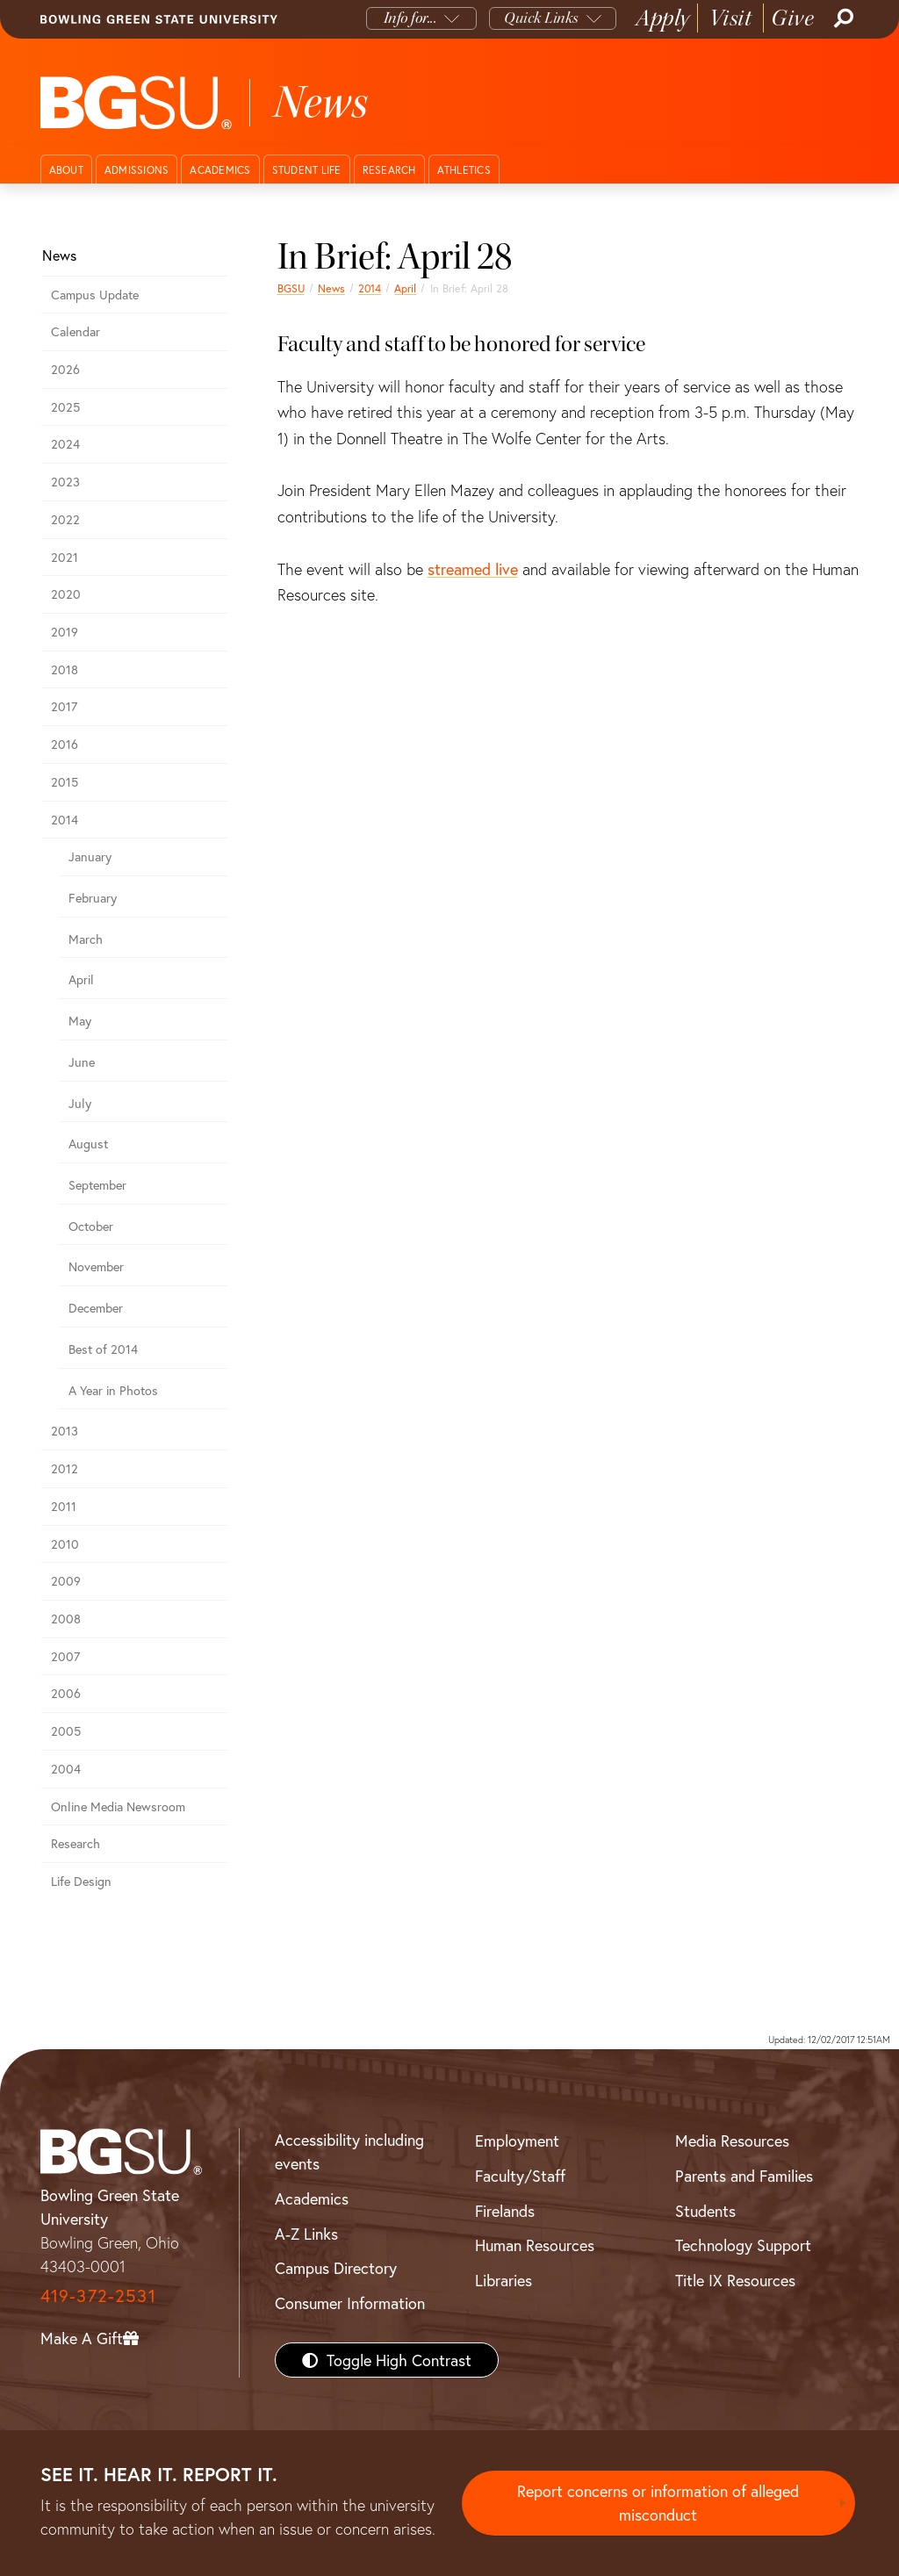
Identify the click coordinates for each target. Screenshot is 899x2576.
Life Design (81, 1881)
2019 (64, 631)
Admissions (136, 169)
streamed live (473, 568)
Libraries (503, 2280)
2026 (65, 369)
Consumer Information (350, 2302)
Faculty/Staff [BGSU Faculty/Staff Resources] (520, 2175)
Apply (663, 18)
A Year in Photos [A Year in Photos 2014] (113, 1390)
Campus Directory (336, 2267)
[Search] (842, 18)
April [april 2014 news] (405, 288)
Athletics (464, 169)
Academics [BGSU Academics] (312, 2198)
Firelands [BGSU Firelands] (505, 2210)
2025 (65, 407)
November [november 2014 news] (96, 1266)
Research (389, 169)
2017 (64, 706)
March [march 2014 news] (85, 939)
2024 (65, 443)
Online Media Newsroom (118, 1806)
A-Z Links (306, 2233)
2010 (65, 1544)
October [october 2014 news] (90, 1226)
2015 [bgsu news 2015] (64, 782)
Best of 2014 (103, 1349)
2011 (63, 1506)
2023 (65, 481)
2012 (64, 1468)
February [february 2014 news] (92, 897)
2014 (369, 288)
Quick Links (541, 18)
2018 (64, 669)
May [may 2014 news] (79, 1020)
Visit (730, 18)
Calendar (75, 331)
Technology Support (743, 2245)
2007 (65, 1656)
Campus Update (95, 294)
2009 (66, 1580)
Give (792, 18)
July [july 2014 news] (79, 1103)
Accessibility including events (349, 2151)
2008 (66, 1618)
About (66, 169)
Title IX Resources (735, 2280)
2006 (66, 1693)
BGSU (291, 288)
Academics (220, 169)
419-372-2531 (98, 2295)
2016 (64, 744)
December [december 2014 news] (95, 1307)
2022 (65, 519)
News (331, 288)
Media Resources (732, 2140)
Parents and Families (744, 2175)
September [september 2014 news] (97, 1184)
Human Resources (534, 2245)
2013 (64, 1430)
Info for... (410, 18)
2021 (64, 557)
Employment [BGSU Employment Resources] (517, 2140)
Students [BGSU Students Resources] (705, 2210)
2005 (66, 1731)
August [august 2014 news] (88, 1143)
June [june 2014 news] (81, 1062)
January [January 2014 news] (89, 856)
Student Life (307, 169)
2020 (66, 594)
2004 (66, 1768)
